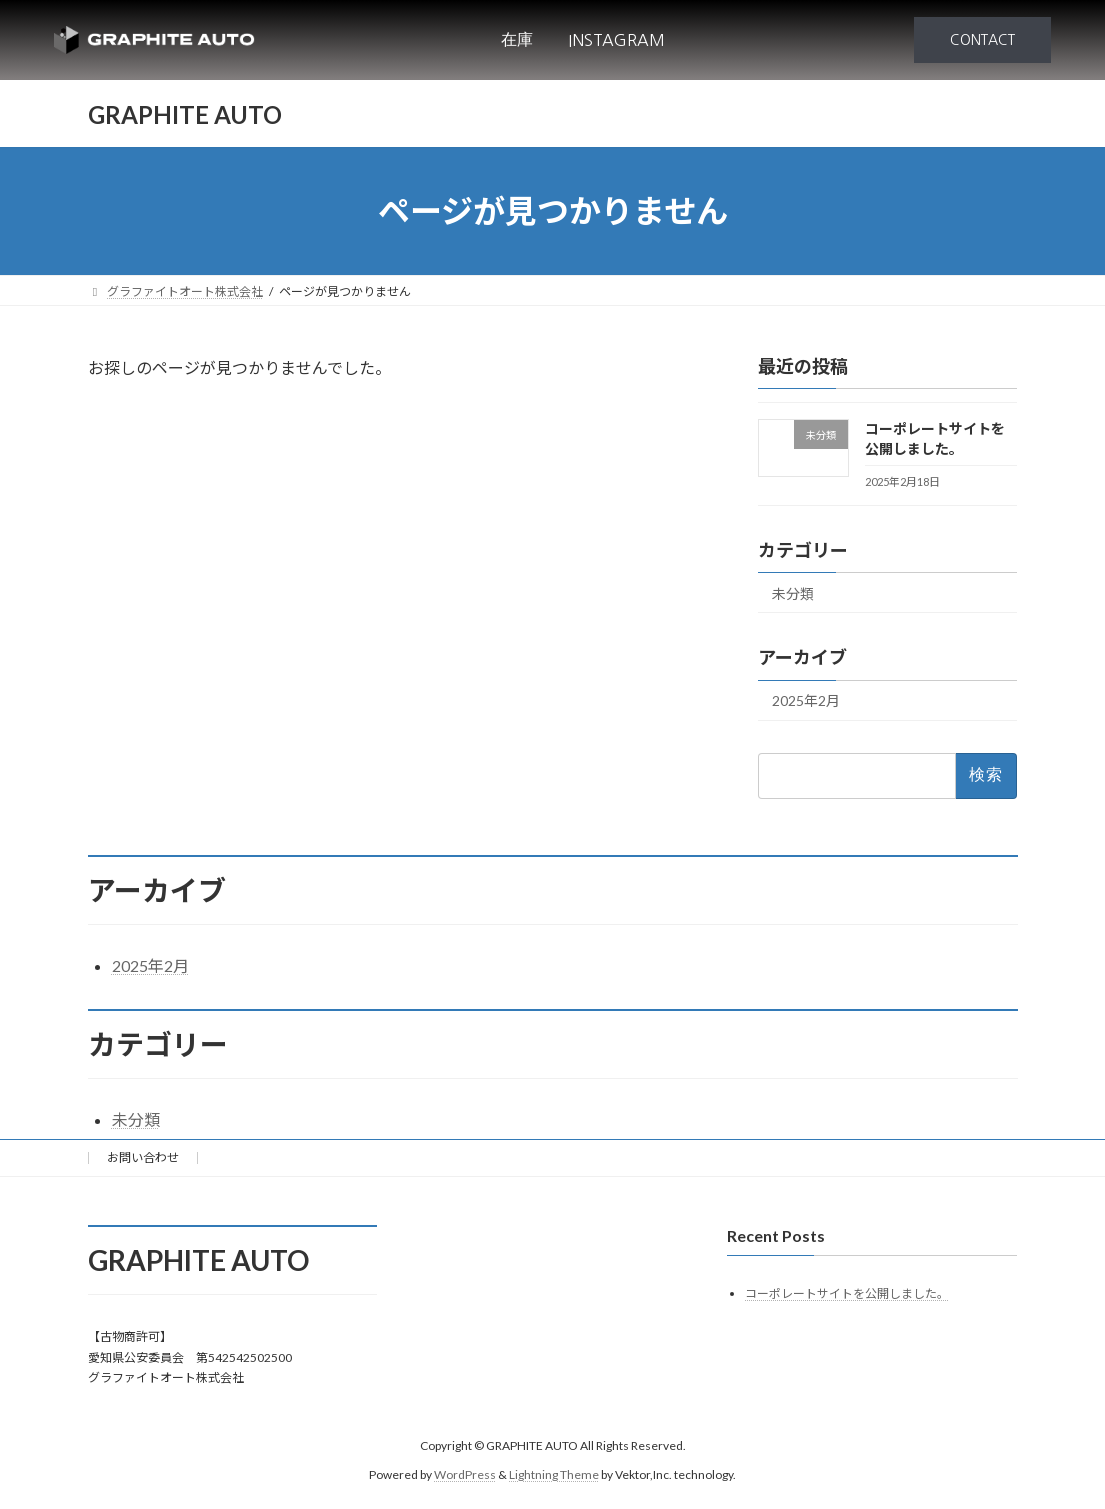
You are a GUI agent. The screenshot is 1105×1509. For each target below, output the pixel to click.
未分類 (793, 593)
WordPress (465, 1474)
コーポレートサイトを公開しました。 (847, 1293)
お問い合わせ (143, 1157)
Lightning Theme (554, 1474)
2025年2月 (806, 701)
